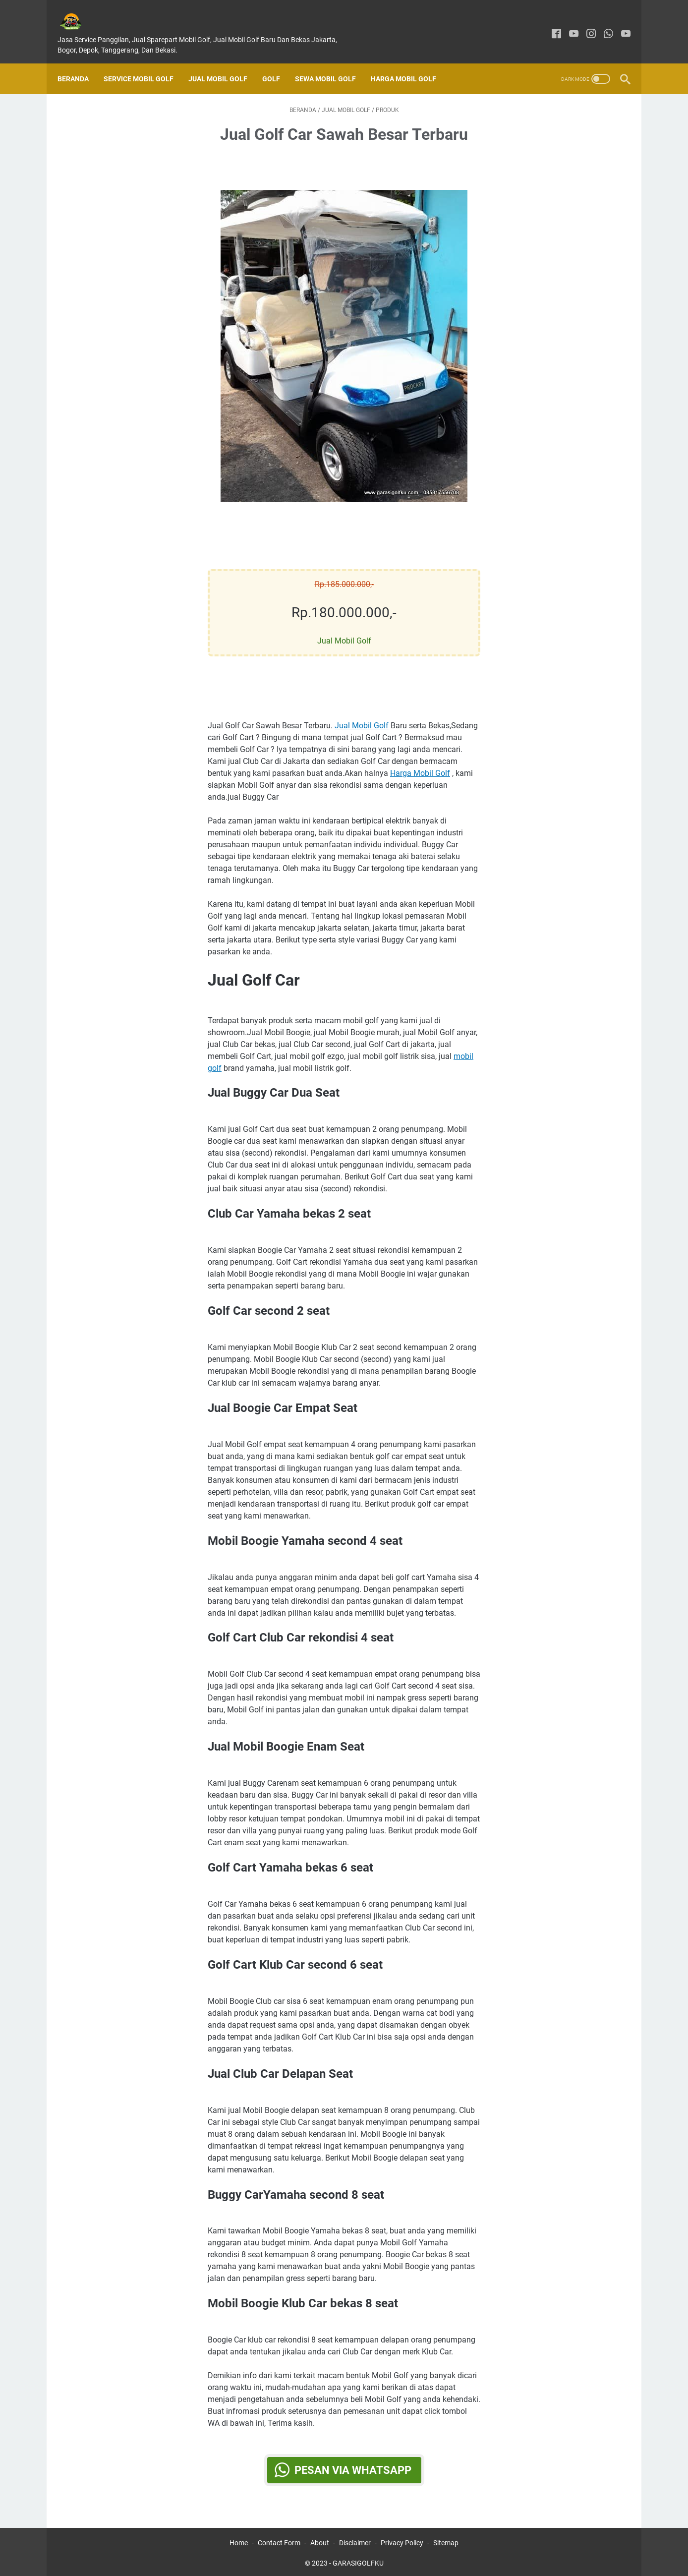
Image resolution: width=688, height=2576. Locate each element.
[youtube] (567, 23)
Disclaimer (355, 2540)
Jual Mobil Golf (224, 62)
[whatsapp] (601, 23)
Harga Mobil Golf (410, 62)
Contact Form (279, 2540)
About (319, 2540)
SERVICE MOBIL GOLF (145, 62)
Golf (278, 62)
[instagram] (584, 23)
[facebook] (549, 23)
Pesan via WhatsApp (352, 2461)
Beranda (80, 62)
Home (238, 2540)
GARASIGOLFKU (358, 2561)
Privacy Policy (402, 2540)
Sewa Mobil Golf (332, 62)
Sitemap (446, 2540)
